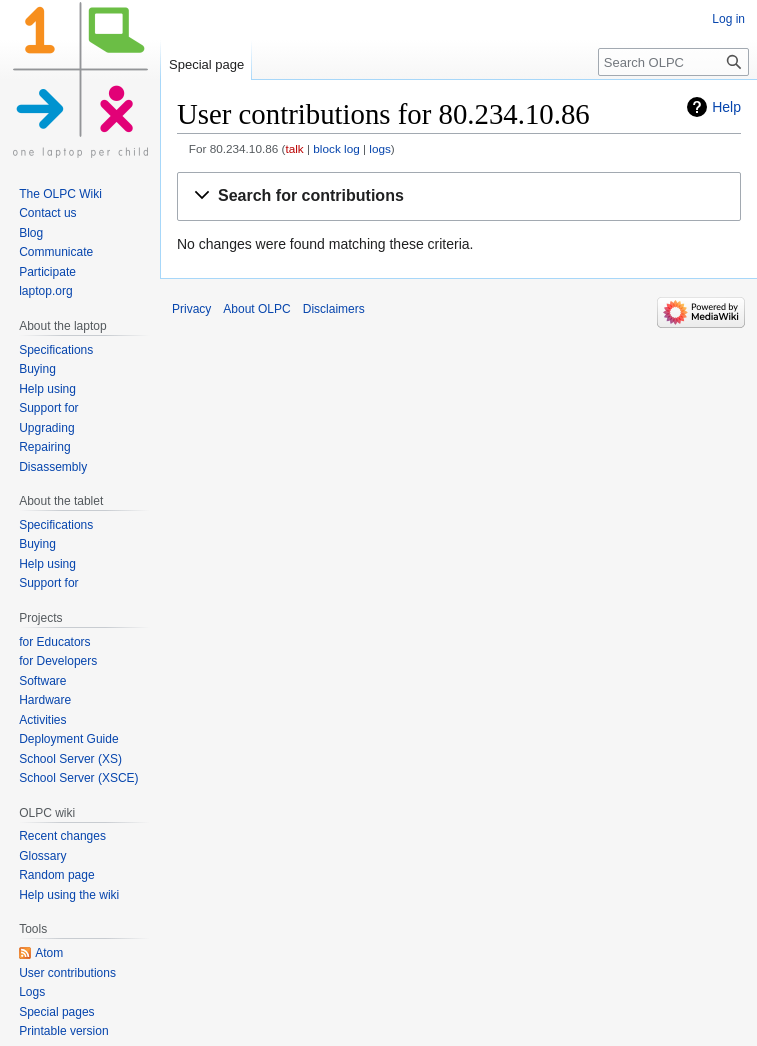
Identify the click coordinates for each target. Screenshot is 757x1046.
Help (726, 107)
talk (294, 148)
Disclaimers (334, 309)
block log (336, 148)
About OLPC (256, 309)
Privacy (191, 309)
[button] (459, 196)
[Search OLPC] (673, 62)
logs (380, 148)
